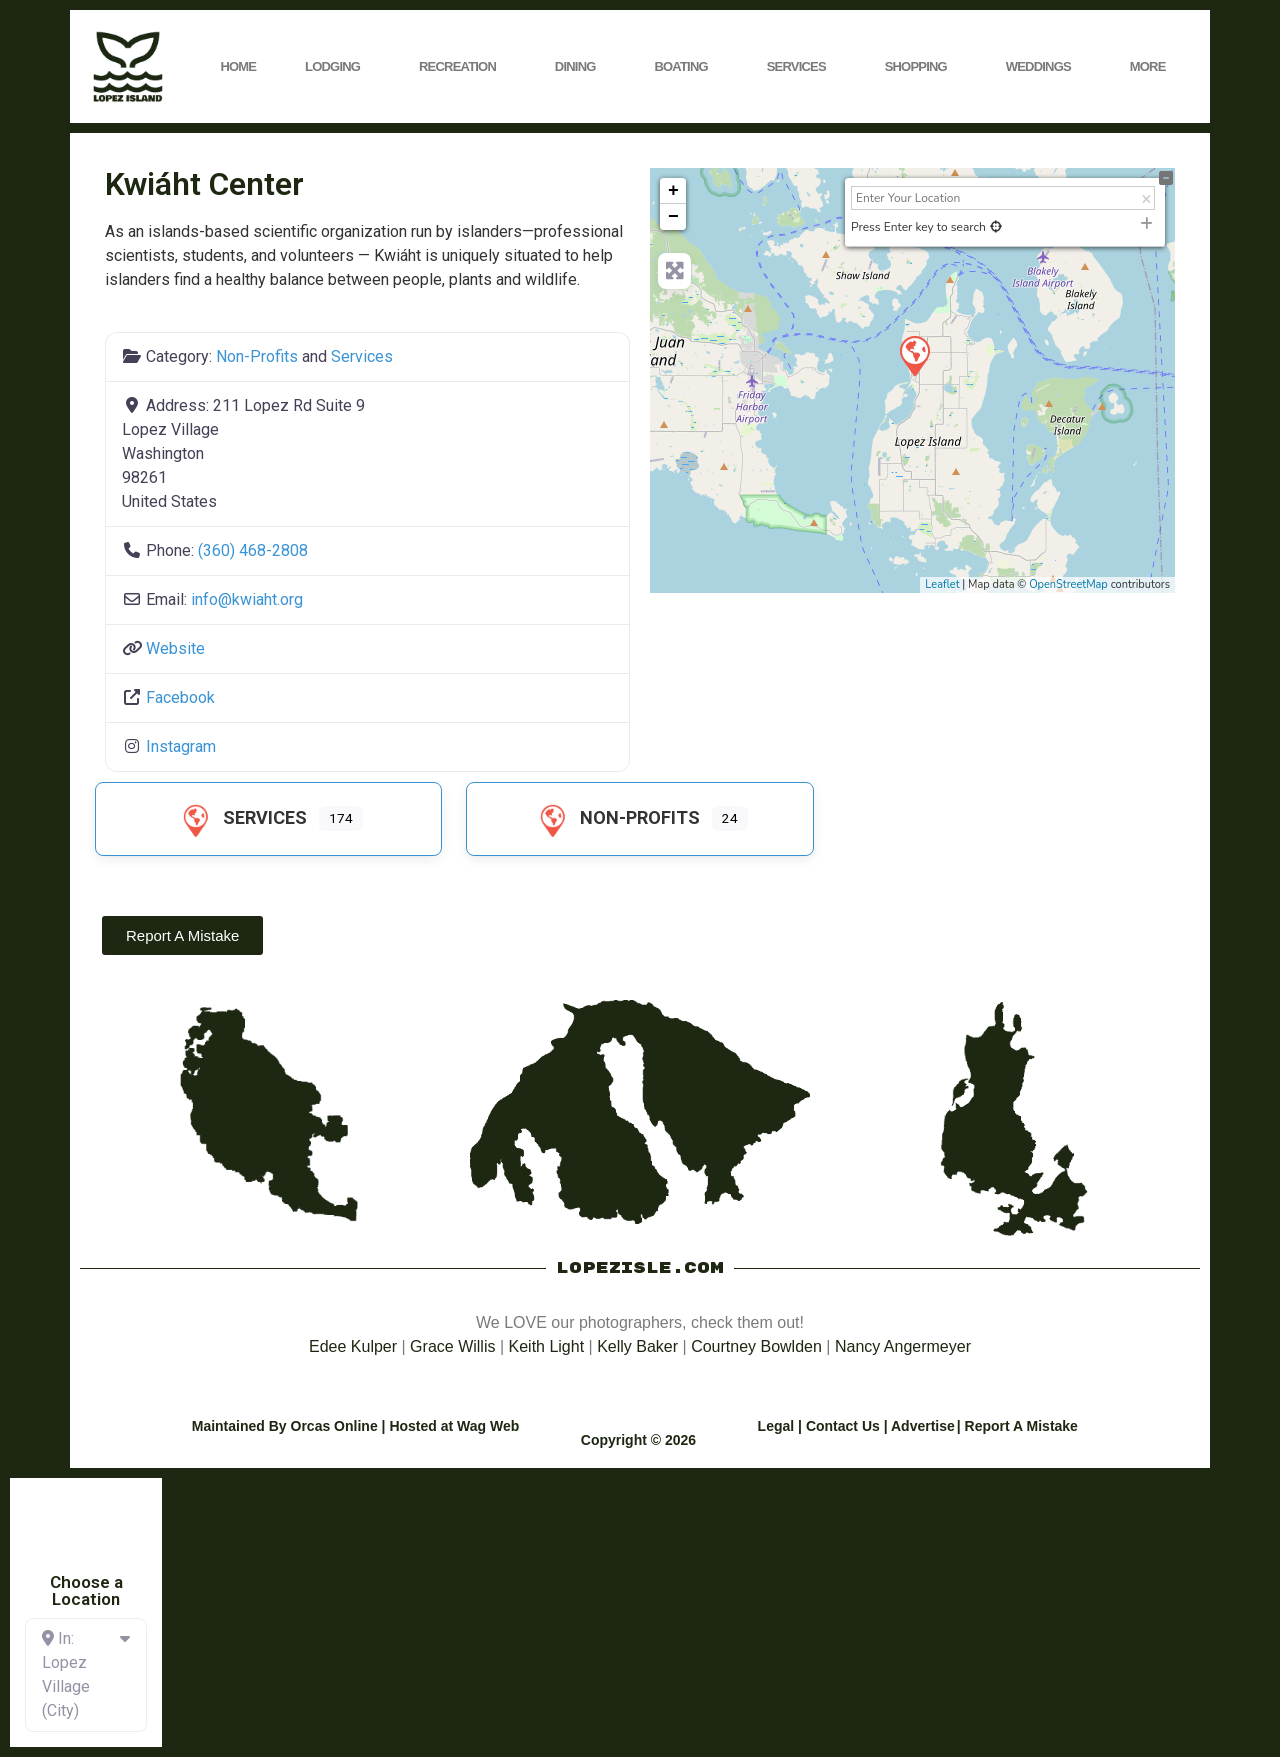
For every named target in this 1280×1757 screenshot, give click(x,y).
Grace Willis (452, 1346)
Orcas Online (334, 1426)
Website (175, 648)
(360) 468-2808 (253, 550)
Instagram (181, 746)
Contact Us (843, 1426)
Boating (685, 67)
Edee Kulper (353, 1346)
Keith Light (547, 1346)
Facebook (180, 697)
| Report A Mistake (1017, 1426)
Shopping (921, 67)
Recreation (462, 67)
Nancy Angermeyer (903, 1346)
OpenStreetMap (1068, 584)
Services (801, 67)
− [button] (673, 217)
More (1153, 67)
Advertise (923, 1426)
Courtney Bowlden (756, 1346)
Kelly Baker (637, 1346)
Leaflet (942, 584)
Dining (580, 67)
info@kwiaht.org (247, 599)
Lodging (337, 67)
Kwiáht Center (204, 184)
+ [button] (673, 191)
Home (238, 66)
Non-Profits (257, 356)
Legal (776, 1426)
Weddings (1043, 67)
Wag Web (488, 1426)
